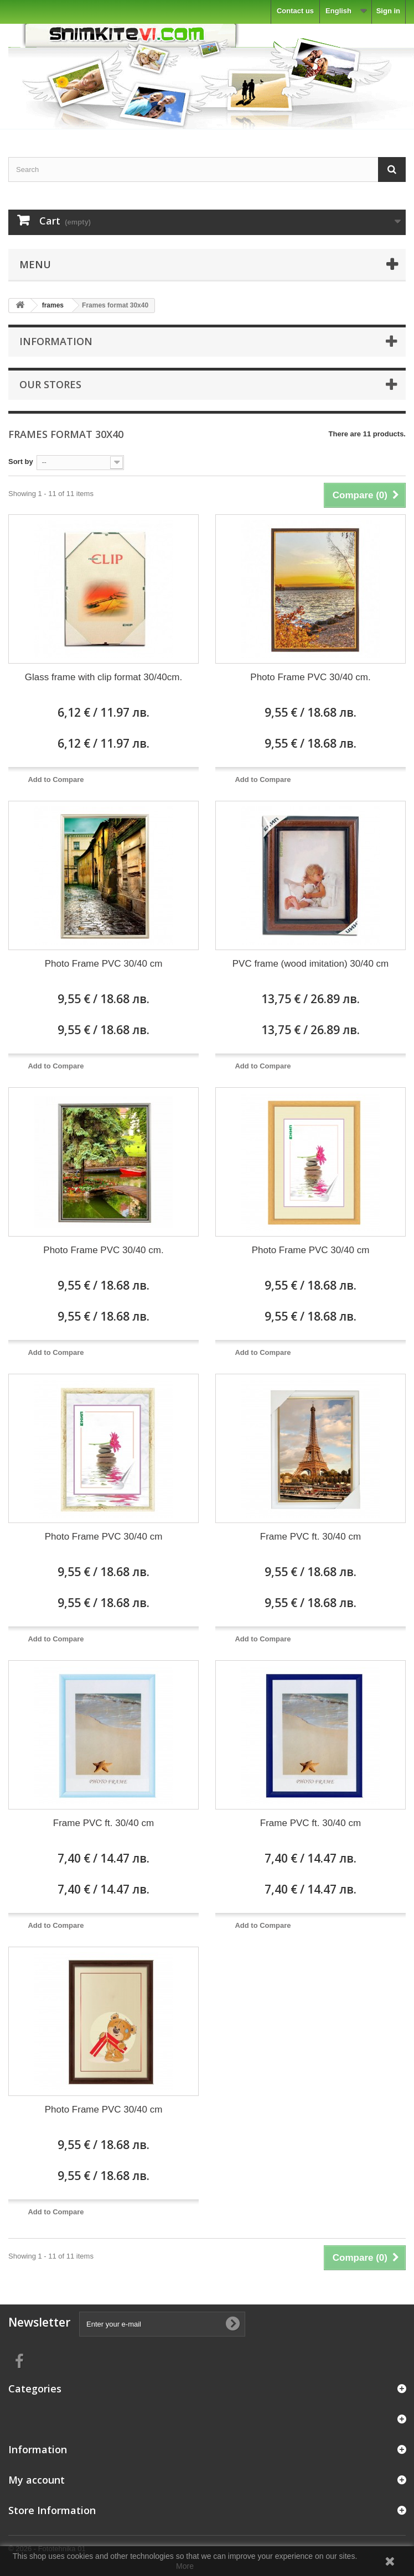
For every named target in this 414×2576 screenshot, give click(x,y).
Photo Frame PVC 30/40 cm (104, 963)
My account (36, 2479)
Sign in (388, 11)
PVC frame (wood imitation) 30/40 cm (310, 963)
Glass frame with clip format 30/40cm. (103, 677)
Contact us (295, 11)
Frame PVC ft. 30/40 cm (310, 1536)
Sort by (20, 461)
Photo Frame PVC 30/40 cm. (310, 677)
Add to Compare (56, 779)
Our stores (50, 384)
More (185, 2566)
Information (55, 341)
